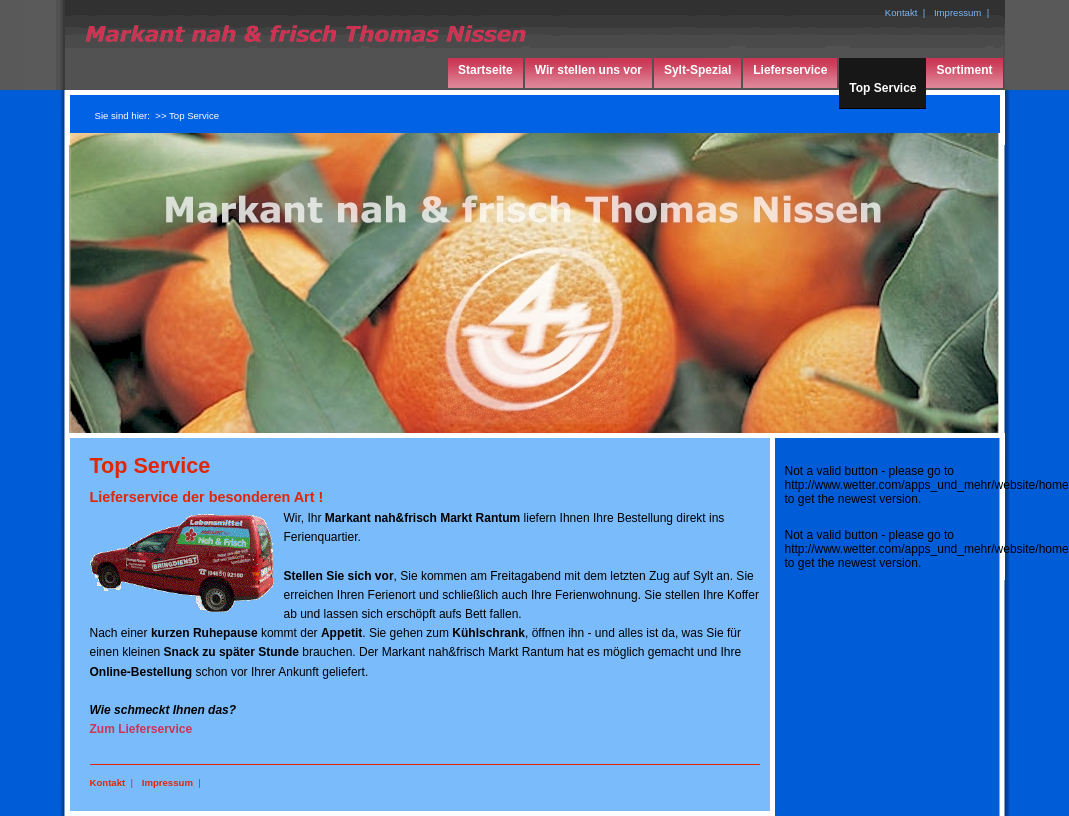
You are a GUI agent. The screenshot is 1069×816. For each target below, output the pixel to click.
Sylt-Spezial (697, 70)
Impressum (167, 782)
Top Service (882, 88)
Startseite (485, 70)
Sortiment (964, 70)
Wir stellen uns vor (588, 70)
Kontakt (108, 782)
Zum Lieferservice (141, 729)
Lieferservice (790, 70)
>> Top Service (187, 115)
